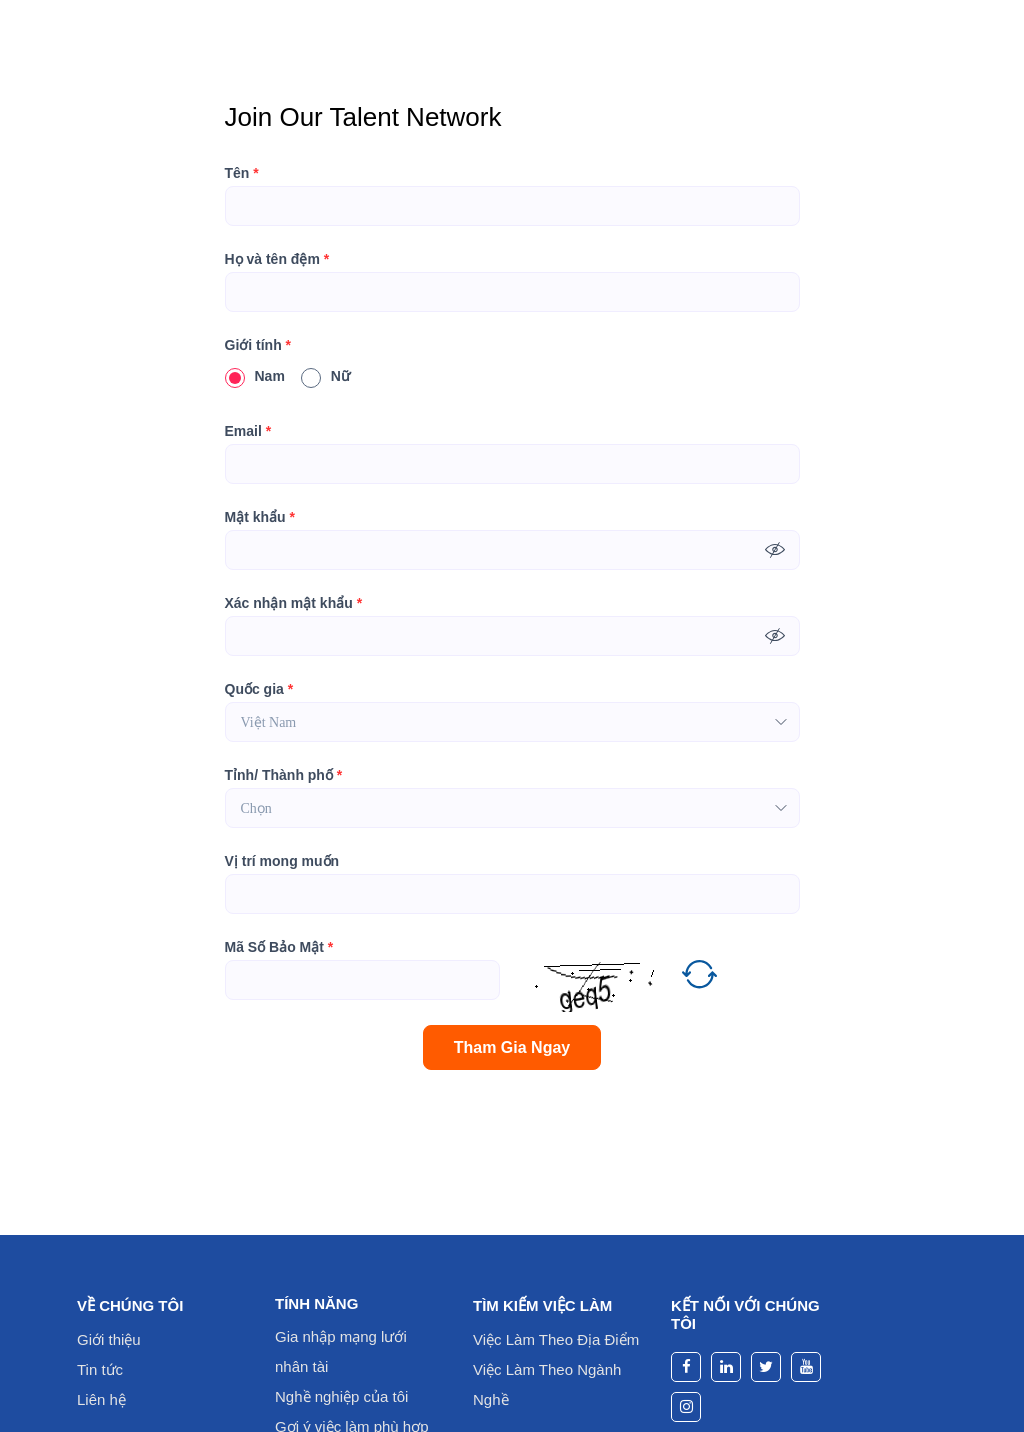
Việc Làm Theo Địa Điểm (556, 1339)
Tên (242, 173)
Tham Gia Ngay (512, 1047)
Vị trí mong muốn (282, 861)
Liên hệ (101, 1399)
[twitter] (766, 1367)
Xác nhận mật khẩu (294, 603)
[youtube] (806, 1367)
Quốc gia (259, 689)
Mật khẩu (260, 517)
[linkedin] (726, 1367)
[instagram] (686, 1407)
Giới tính (258, 345)
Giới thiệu (109, 1339)
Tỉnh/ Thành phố (284, 775)
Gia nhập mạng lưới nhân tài (341, 1351)
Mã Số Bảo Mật (279, 947)
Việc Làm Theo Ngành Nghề (547, 1384)
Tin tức (100, 1369)
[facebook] (686, 1367)
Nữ (325, 376)
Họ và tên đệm (277, 259)
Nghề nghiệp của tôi (341, 1396)
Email (248, 431)
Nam (255, 376)
